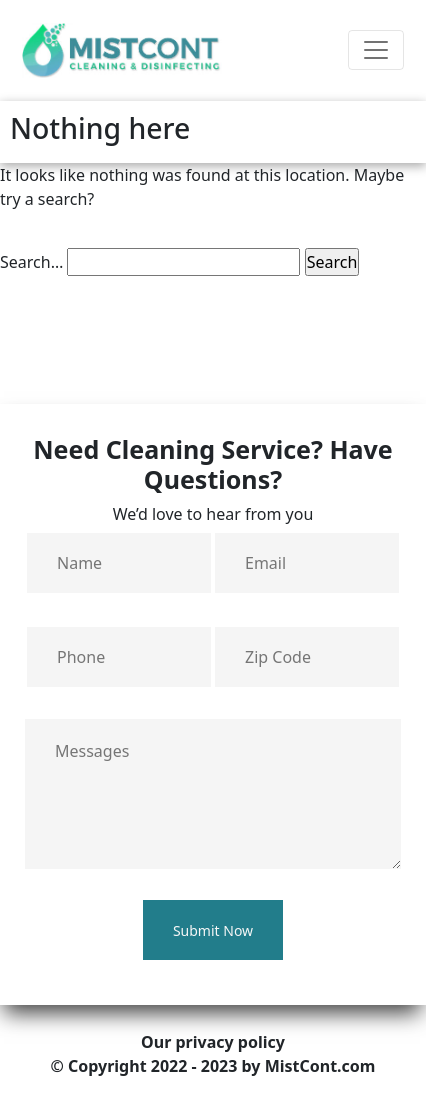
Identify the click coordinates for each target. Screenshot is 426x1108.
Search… (31, 262)
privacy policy (229, 1042)
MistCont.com (320, 1066)
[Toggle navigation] (376, 50)
